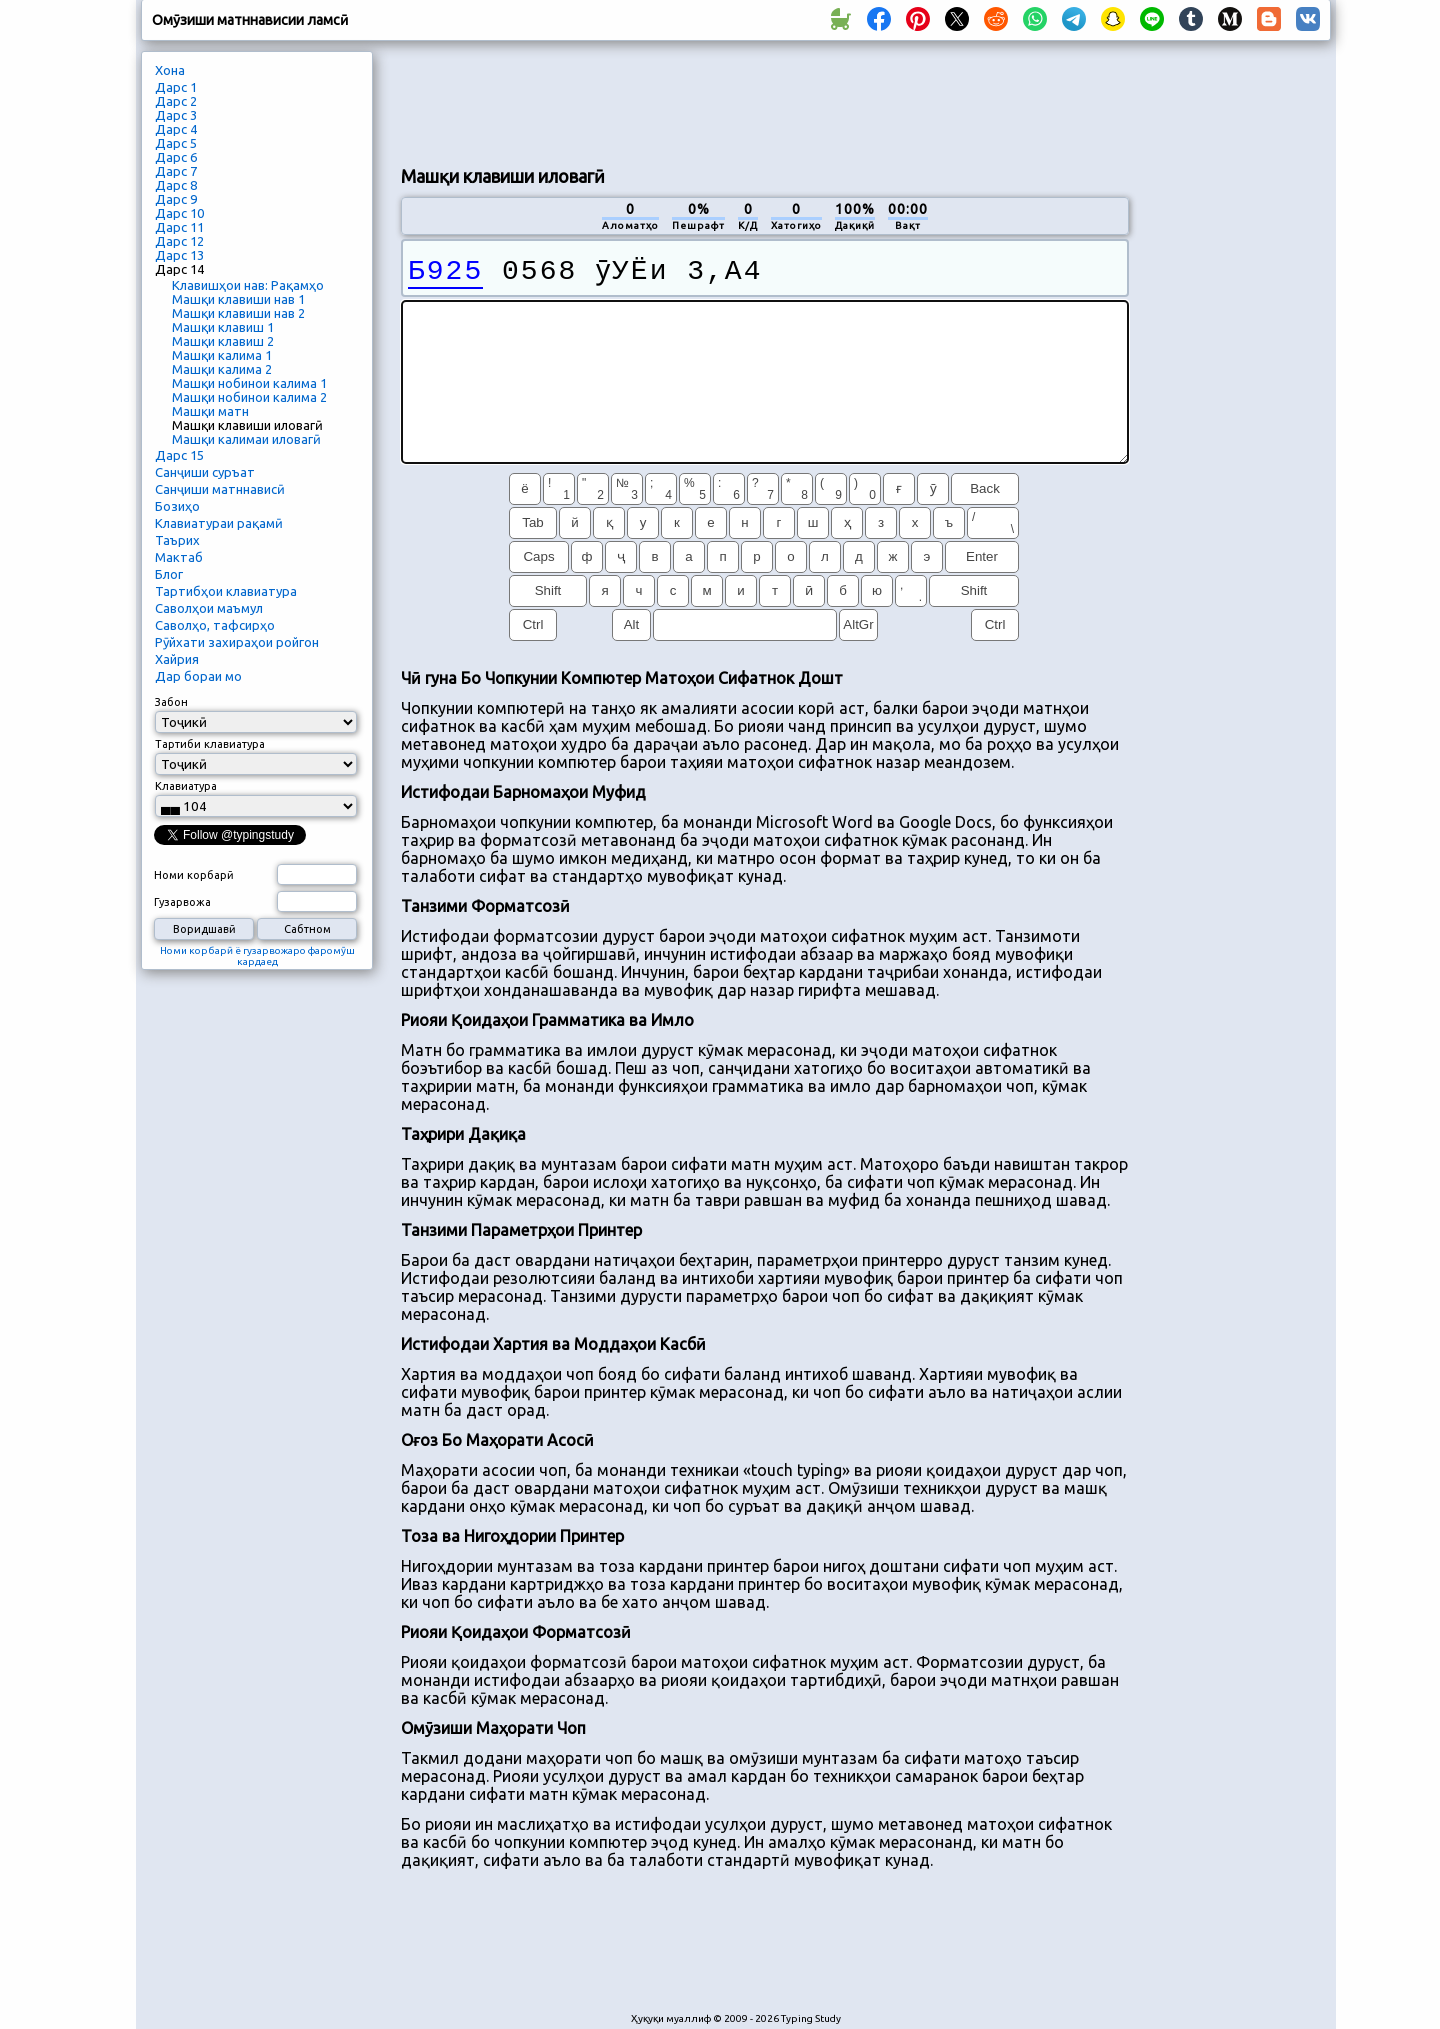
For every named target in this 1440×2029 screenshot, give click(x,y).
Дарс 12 (179, 241)
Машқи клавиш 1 (223, 327)
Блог (169, 574)
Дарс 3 (176, 115)
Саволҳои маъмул (209, 608)
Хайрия (177, 659)
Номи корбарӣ (194, 875)
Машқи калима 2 (222, 369)
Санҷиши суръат (205, 472)
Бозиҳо (177, 506)
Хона (170, 70)
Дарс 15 (179, 455)
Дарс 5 (176, 143)
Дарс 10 (179, 213)
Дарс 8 (176, 185)
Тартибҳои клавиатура (226, 591)
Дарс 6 (176, 157)
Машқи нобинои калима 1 (249, 383)
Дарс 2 (176, 101)
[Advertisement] (765, 101)
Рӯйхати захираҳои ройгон (237, 642)
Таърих (177, 540)
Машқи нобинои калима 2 (249, 397)
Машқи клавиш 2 (223, 341)
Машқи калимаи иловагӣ (246, 439)
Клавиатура (186, 786)
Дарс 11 (179, 227)
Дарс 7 (176, 171)
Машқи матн (210, 411)
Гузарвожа (182, 902)
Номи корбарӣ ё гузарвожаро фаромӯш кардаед (257, 956)
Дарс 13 (179, 255)
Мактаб (179, 557)
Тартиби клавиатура (210, 744)
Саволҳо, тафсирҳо (215, 625)
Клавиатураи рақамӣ (219, 523)
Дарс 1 (176, 87)
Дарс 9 (176, 199)
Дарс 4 (176, 129)
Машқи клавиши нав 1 (238, 299)
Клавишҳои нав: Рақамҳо (248, 285)
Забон (171, 702)
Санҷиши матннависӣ (220, 489)
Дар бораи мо (198, 676)
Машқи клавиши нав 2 (238, 313)
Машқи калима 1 (222, 355)
